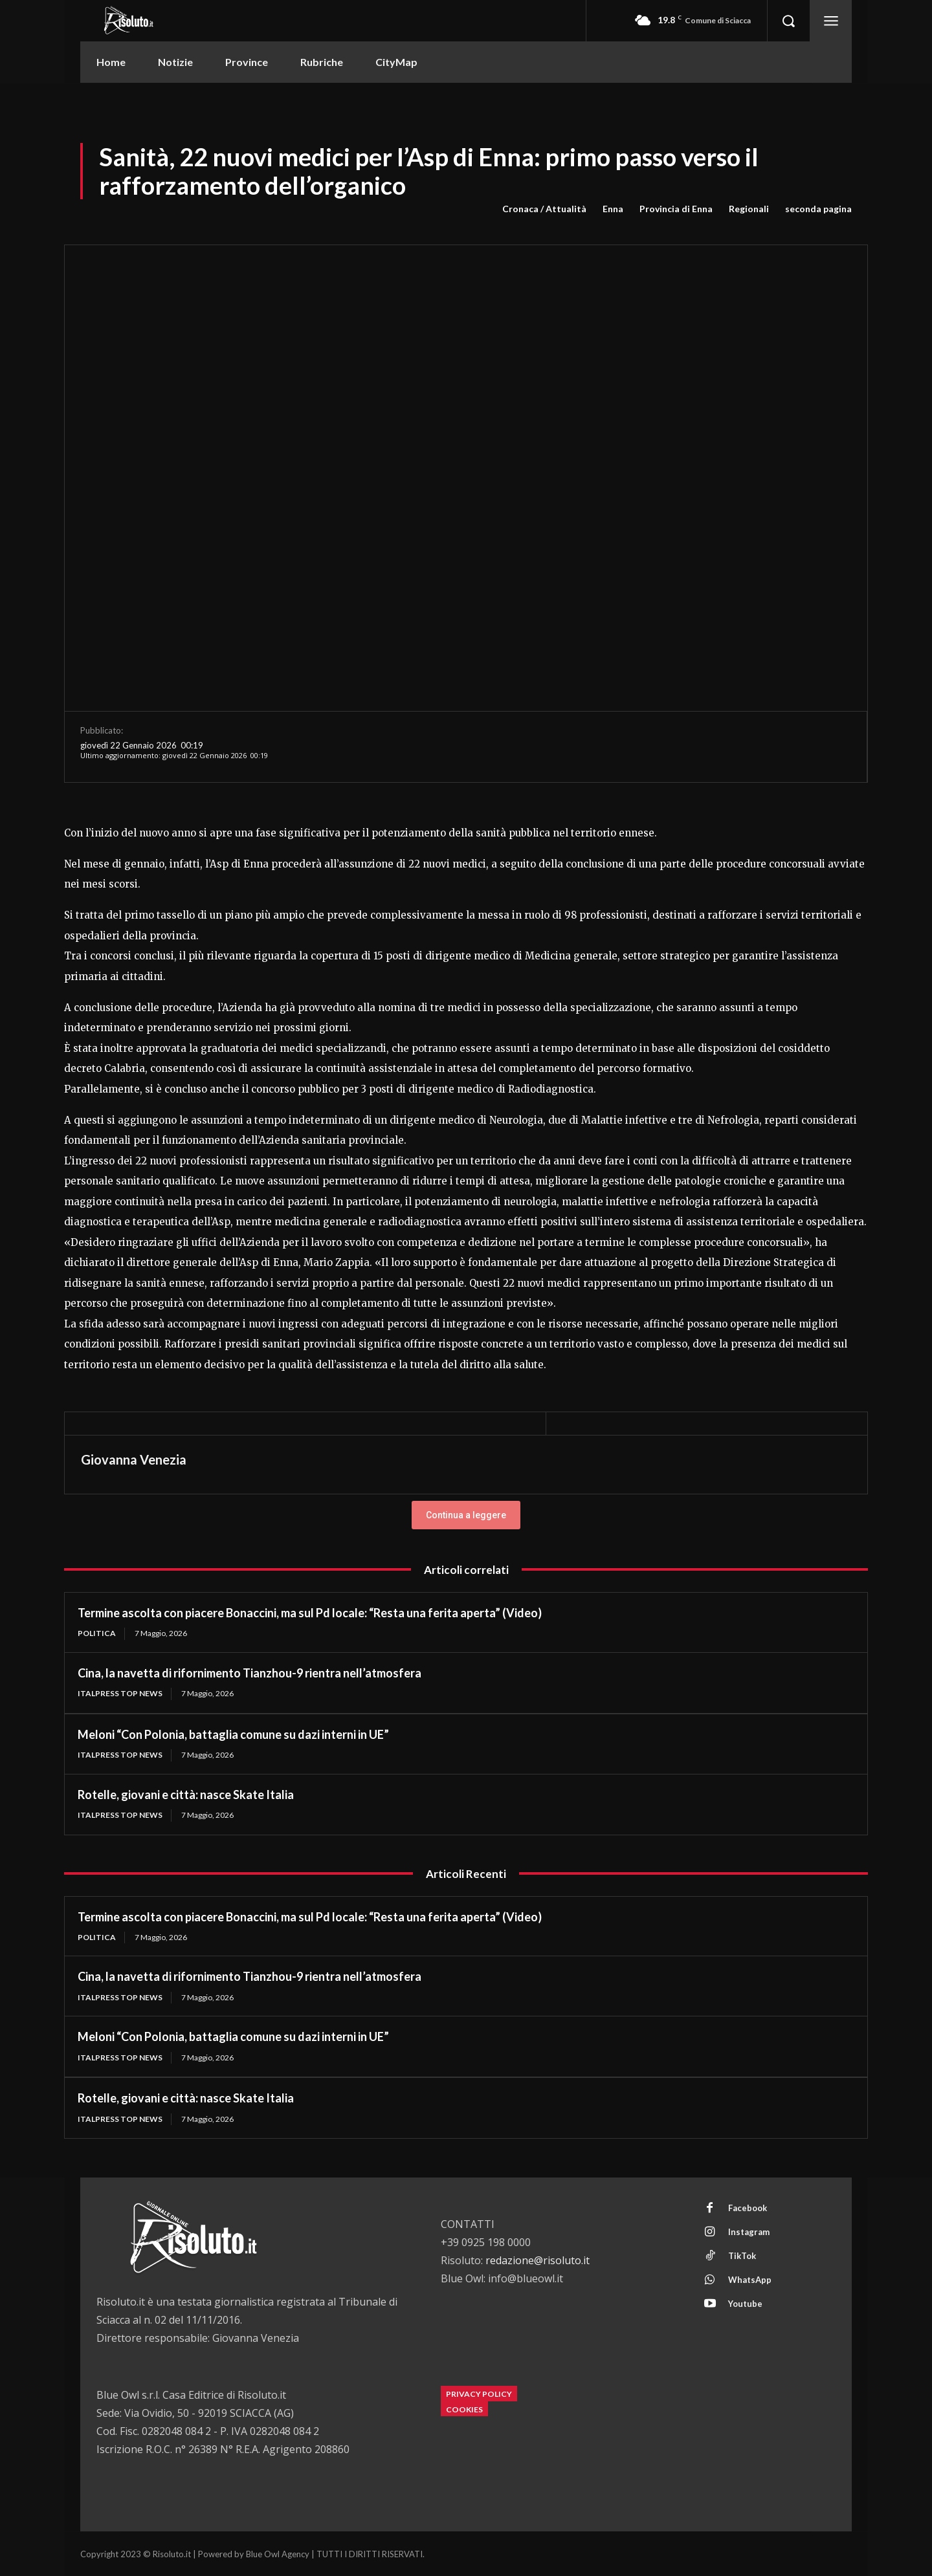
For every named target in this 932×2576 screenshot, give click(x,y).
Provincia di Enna (676, 208)
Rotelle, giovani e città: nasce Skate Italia (186, 1794)
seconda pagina (818, 208)
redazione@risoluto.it (537, 2260)
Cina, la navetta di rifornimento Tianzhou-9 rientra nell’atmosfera (249, 1673)
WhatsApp (749, 2280)
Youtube (745, 2303)
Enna (613, 208)
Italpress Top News (120, 1693)
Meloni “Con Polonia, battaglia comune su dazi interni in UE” (233, 1734)
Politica (97, 1633)
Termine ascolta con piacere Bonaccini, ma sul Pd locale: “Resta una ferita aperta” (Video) (310, 1613)
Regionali (749, 208)
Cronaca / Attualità (544, 208)
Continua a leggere (466, 1515)
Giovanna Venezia (133, 1459)
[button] (788, 20)
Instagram (749, 2232)
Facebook (747, 2208)
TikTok (742, 2256)
